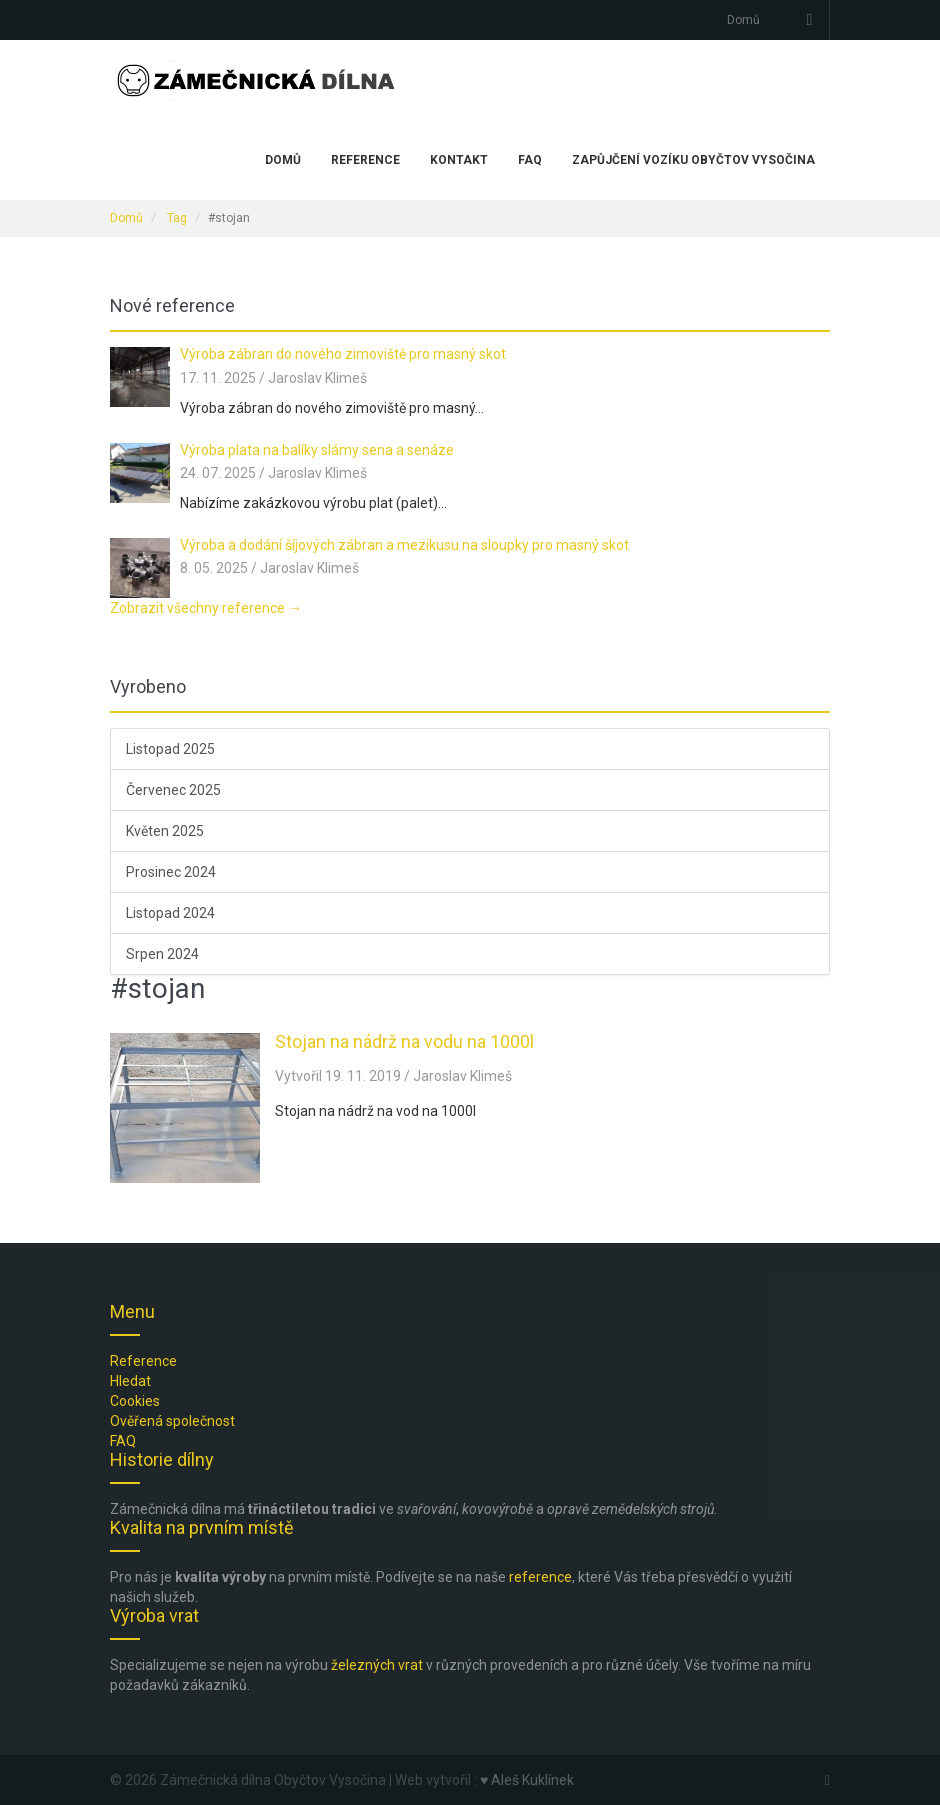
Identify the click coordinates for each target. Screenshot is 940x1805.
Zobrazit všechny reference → (206, 608)
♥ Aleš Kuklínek (527, 1780)
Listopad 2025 (170, 749)
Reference (365, 160)
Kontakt (459, 160)
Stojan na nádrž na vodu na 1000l (404, 1041)
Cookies (135, 1401)
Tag (177, 218)
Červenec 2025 (173, 790)
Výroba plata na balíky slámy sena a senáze (317, 450)
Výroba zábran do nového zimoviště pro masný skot (343, 354)
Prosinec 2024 (171, 872)
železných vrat (377, 1665)
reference (540, 1577)
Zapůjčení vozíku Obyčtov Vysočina (693, 160)
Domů (743, 20)
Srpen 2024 (162, 954)
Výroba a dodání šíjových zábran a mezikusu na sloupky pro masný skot (404, 545)
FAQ (530, 160)
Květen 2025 (165, 831)
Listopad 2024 (170, 913)
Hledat (130, 1381)
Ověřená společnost (172, 1421)
